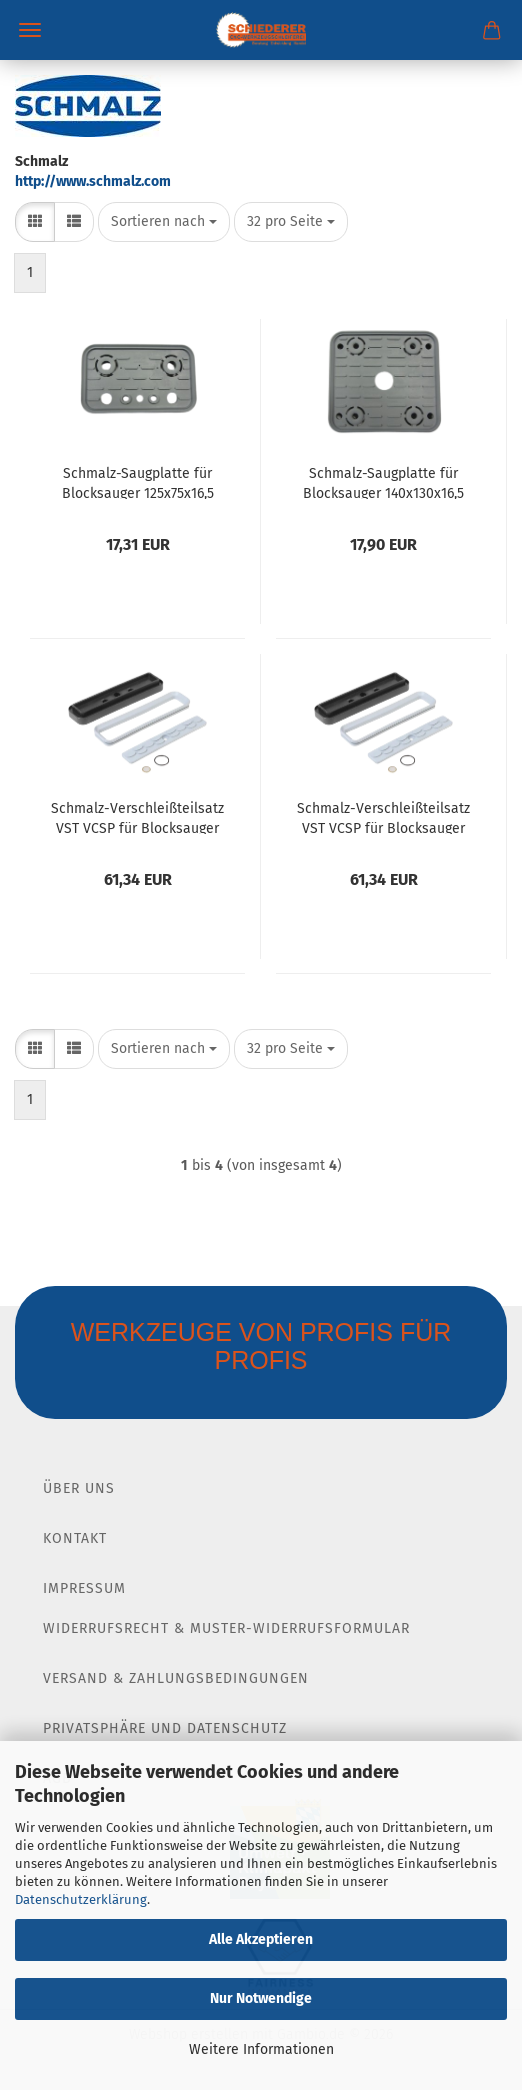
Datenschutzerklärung (81, 1899)
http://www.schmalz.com (93, 181)
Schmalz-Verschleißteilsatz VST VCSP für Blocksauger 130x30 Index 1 (137, 817)
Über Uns (79, 1488)
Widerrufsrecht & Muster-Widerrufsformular (226, 1628)
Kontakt (75, 1538)
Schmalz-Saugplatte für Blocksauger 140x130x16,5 (383, 482)
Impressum (84, 1588)
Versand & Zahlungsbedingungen (176, 1678)
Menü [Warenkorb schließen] (30, 30)
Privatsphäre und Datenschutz (165, 1728)
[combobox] (164, 222)
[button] (35, 222)
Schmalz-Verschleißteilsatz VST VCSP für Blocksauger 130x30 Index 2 (383, 817)
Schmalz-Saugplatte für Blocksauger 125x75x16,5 (138, 482)
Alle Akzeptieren (261, 1939)
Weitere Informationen (261, 2049)
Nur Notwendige (261, 1998)
